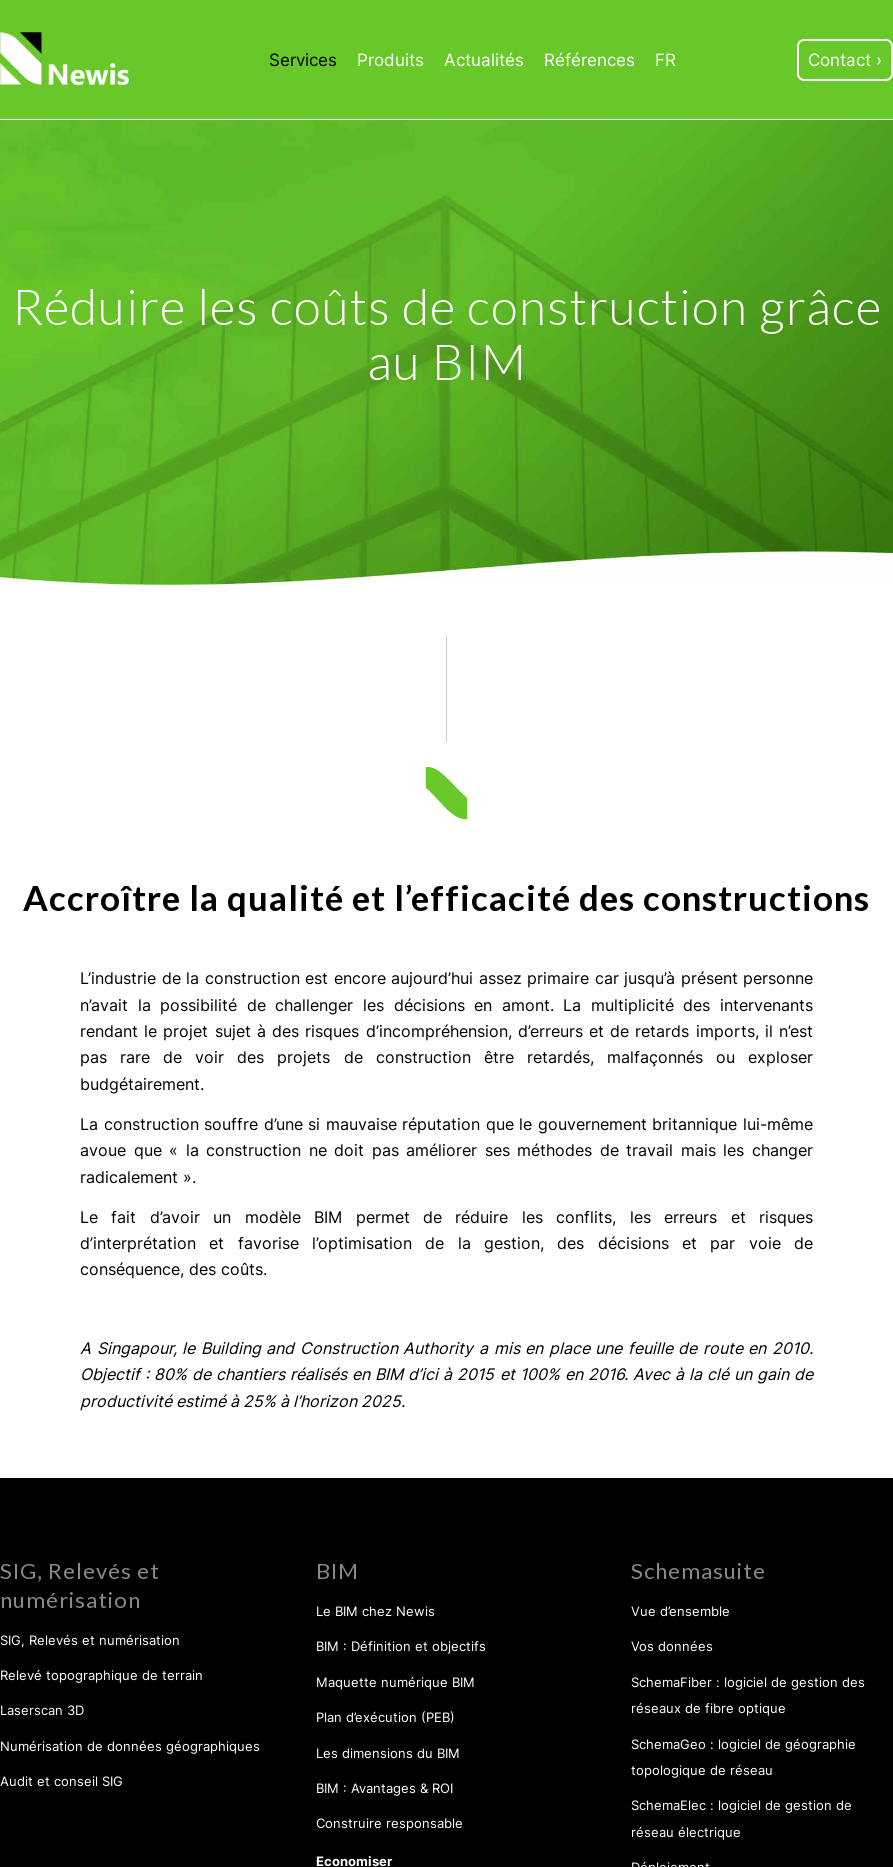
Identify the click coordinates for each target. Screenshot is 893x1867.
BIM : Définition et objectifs (401, 1646)
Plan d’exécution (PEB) (385, 1717)
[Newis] (66, 59)
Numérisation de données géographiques (130, 1746)
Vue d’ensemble (680, 1611)
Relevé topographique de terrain (101, 1675)
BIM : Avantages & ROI (384, 1788)
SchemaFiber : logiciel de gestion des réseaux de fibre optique (748, 1695)
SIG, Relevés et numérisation (90, 1640)
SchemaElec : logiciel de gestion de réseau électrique (741, 1818)
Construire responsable (389, 1823)
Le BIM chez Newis (375, 1611)
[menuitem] (303, 60)
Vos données (672, 1646)
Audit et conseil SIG (61, 1781)
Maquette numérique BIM (395, 1682)
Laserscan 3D (42, 1710)
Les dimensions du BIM (388, 1753)
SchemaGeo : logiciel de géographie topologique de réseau (743, 1757)
